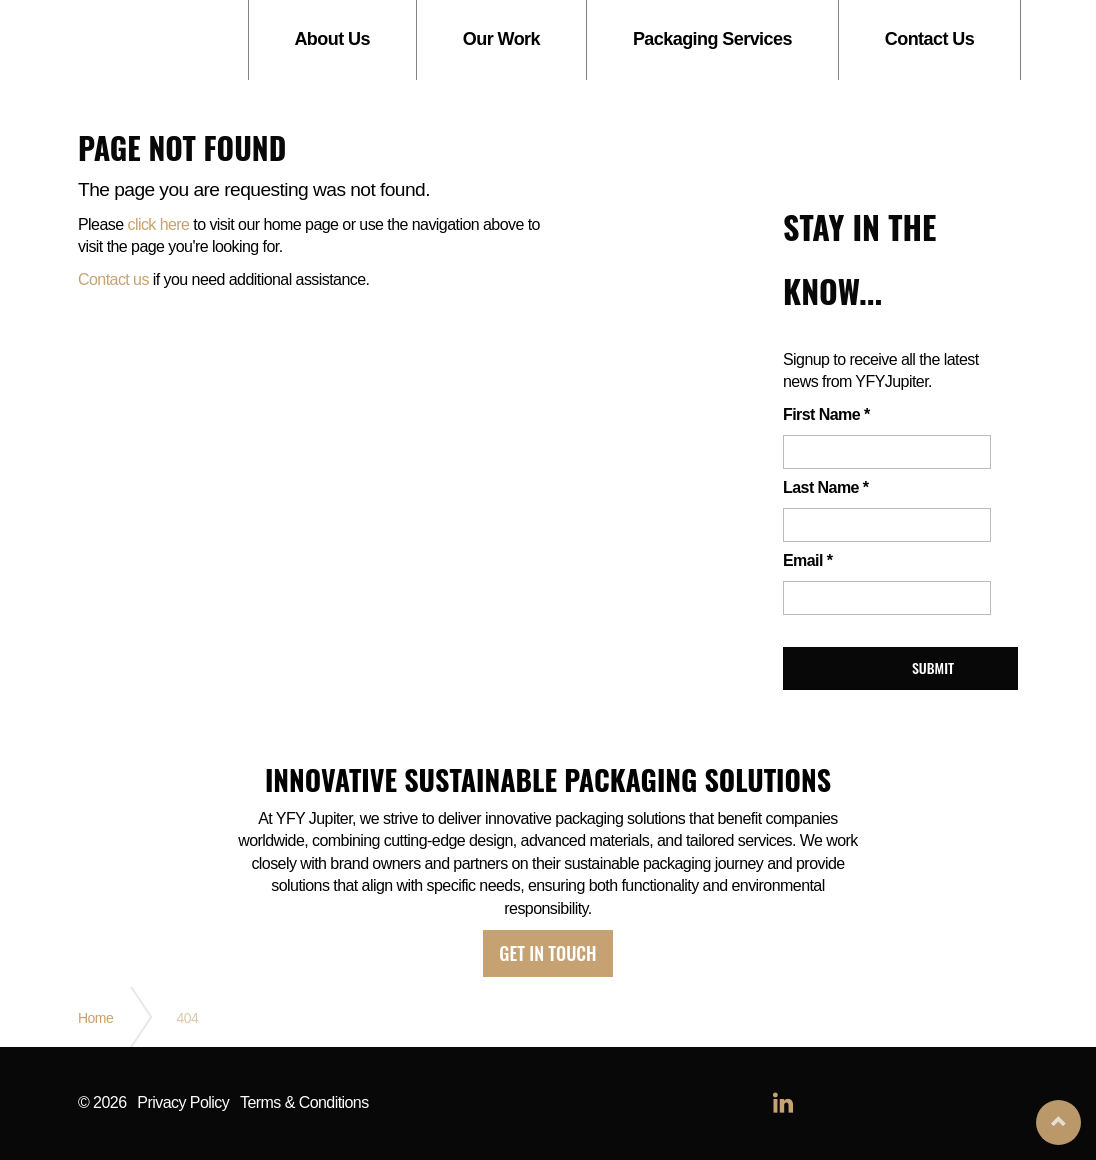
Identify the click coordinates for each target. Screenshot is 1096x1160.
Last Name (825, 487)
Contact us (113, 279)
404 (187, 1018)
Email (807, 560)
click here (158, 224)
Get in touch (547, 953)
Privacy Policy (183, 1103)
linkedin (783, 1104)
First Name (826, 414)
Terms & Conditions (304, 1103)
